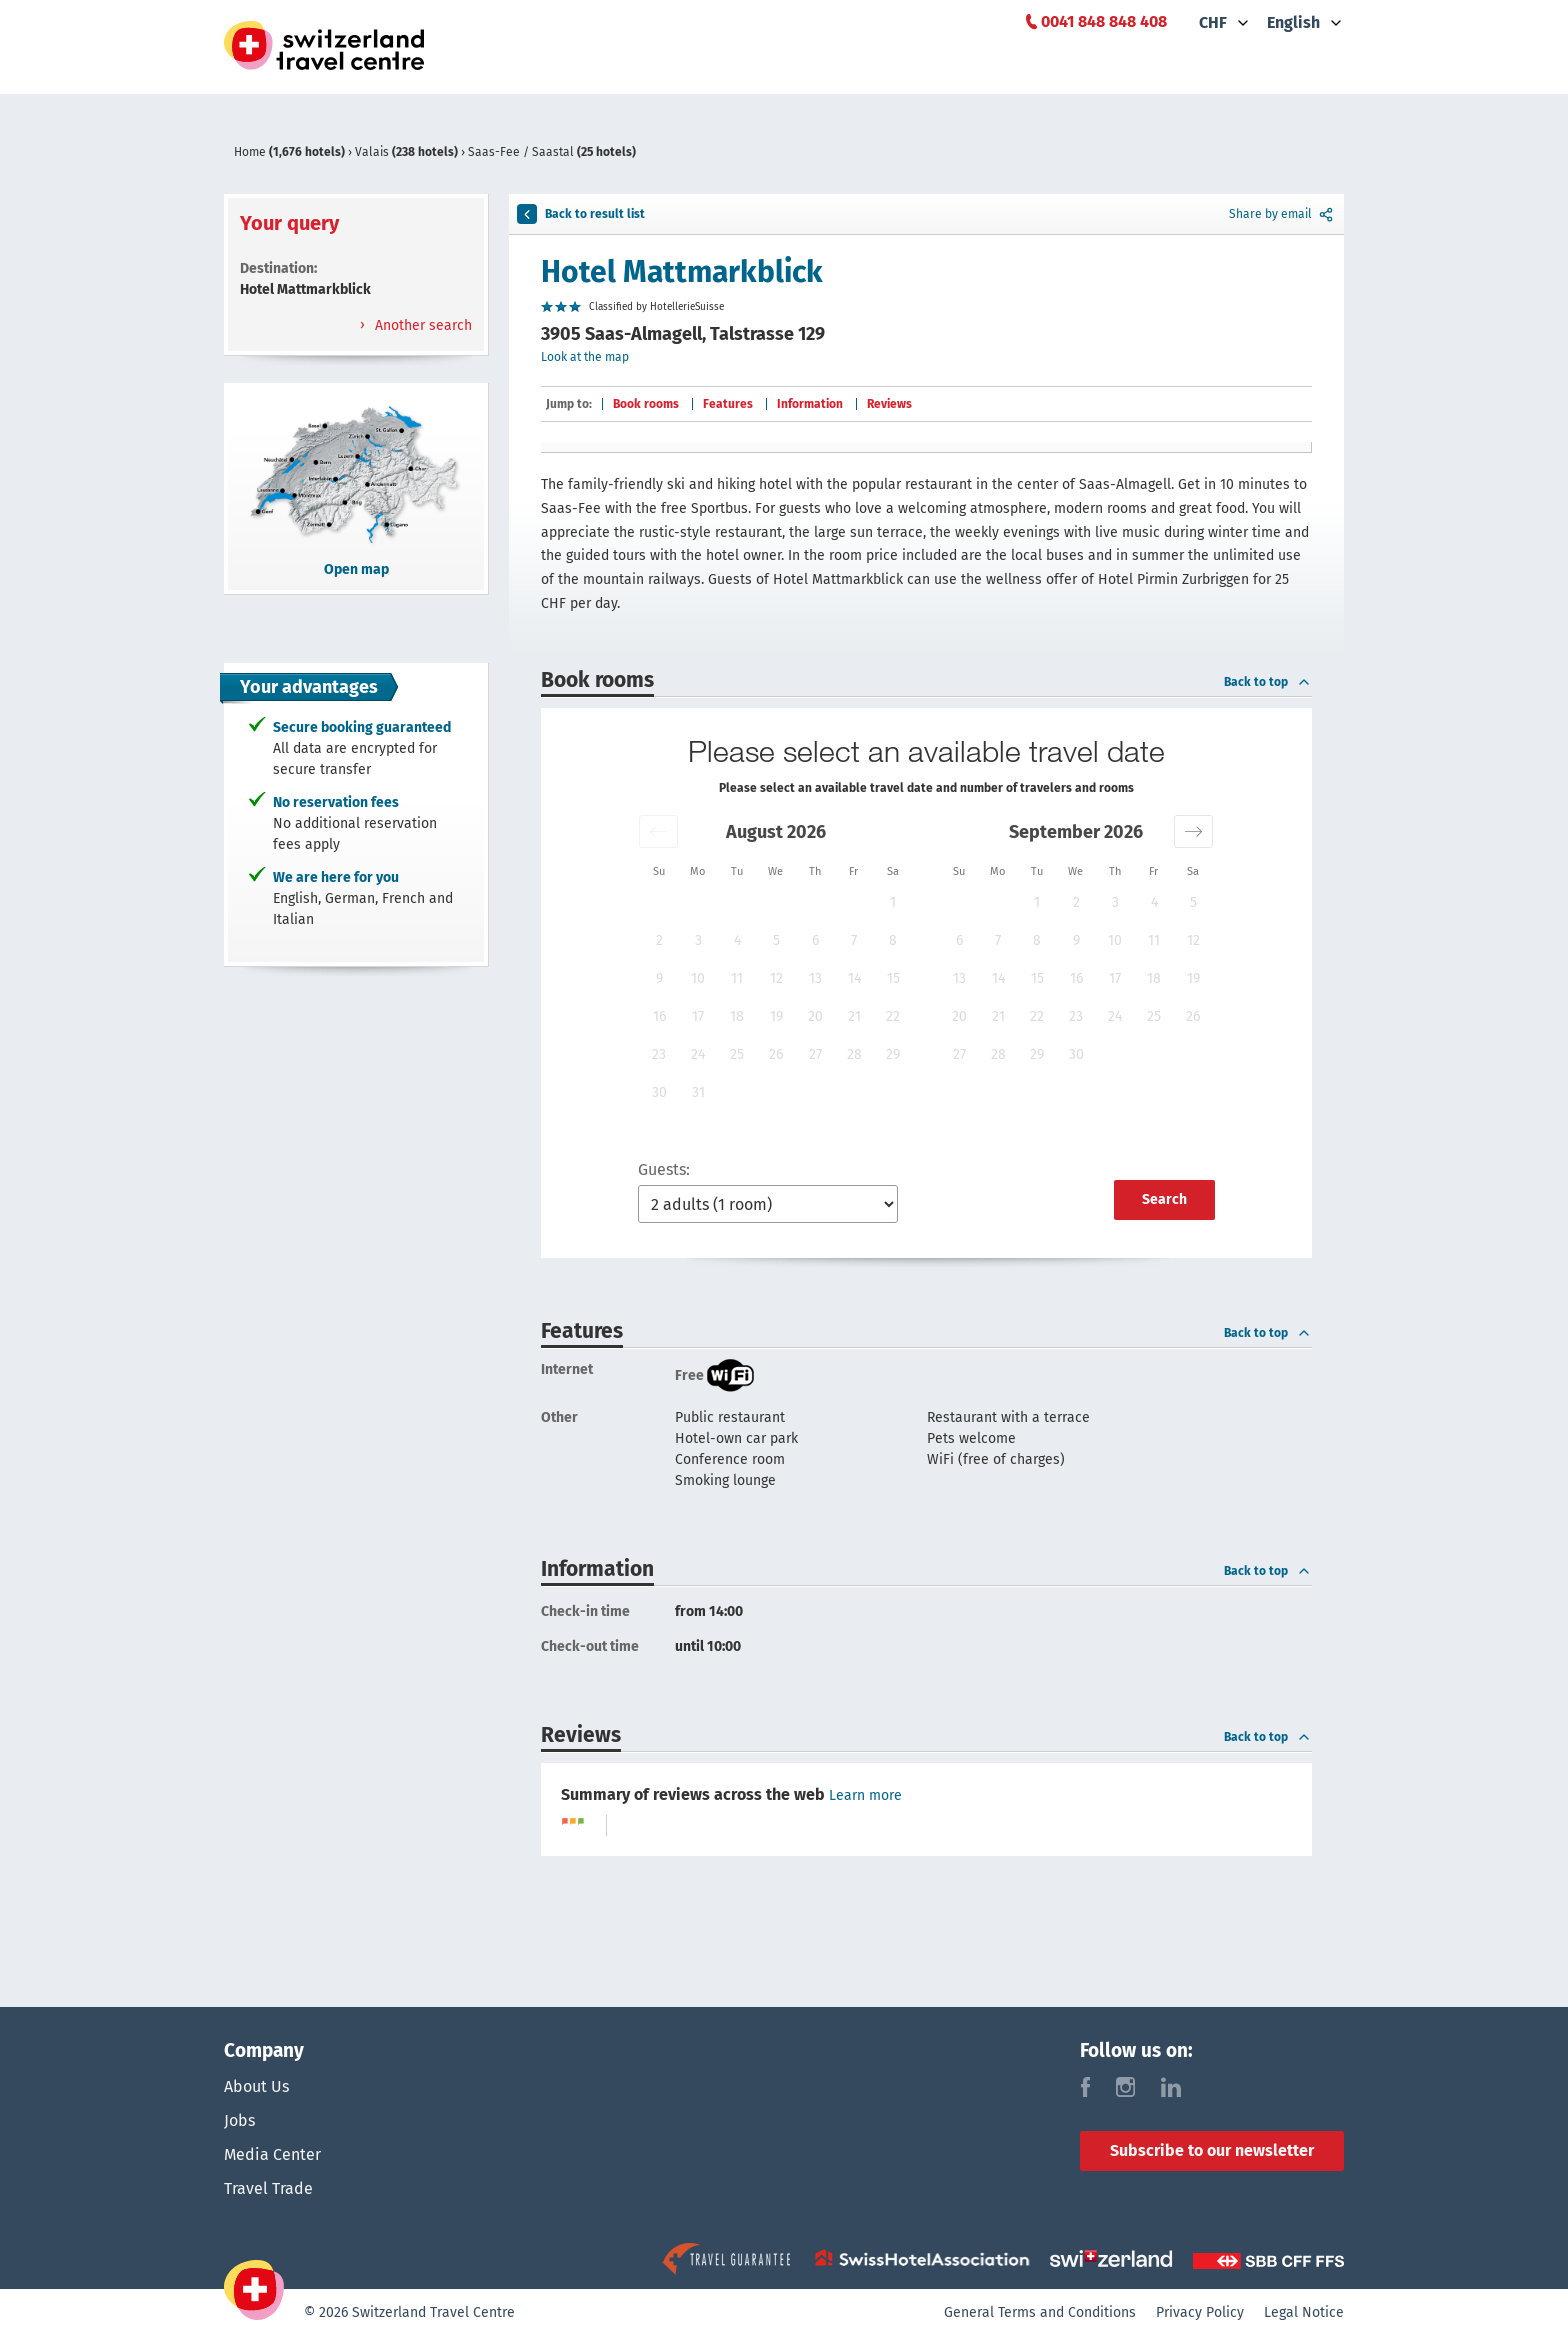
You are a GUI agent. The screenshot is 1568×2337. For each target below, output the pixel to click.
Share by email (1282, 214)
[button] (658, 831)
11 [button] (737, 978)
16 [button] (659, 1016)
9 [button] (659, 978)
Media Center (272, 2154)
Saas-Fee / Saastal (552, 152)
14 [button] (854, 978)
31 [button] (698, 1092)
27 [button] (815, 1054)
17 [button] (698, 1016)
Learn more (865, 1795)
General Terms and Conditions (1040, 2312)
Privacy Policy (1200, 2312)
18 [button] (737, 1016)
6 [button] (815, 940)
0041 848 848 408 (1104, 21)
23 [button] (659, 1054)
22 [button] (893, 1016)
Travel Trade (268, 2188)
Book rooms (646, 404)
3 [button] (698, 940)
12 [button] (776, 978)
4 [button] (737, 940)
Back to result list (581, 214)
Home (291, 152)
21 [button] (854, 1016)
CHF (1213, 22)
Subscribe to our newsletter (1212, 2150)
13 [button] (815, 978)
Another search (421, 325)
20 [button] (815, 1016)
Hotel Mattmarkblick (682, 272)
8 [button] (893, 940)
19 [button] (776, 1016)
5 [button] (776, 940)
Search (1164, 1199)
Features (728, 404)
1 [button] (893, 902)
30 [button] (659, 1092)
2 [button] (659, 940)
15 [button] (893, 978)
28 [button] (854, 1054)
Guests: (664, 1169)
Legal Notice (1304, 2312)
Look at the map (585, 357)
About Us (256, 2086)
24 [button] (698, 1054)
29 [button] (893, 1054)
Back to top (1268, 682)
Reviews (889, 404)
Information (810, 404)
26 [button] (776, 1054)
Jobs (239, 2120)
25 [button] (737, 1054)
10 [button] (698, 978)
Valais (408, 152)
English (1293, 22)
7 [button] (854, 940)
